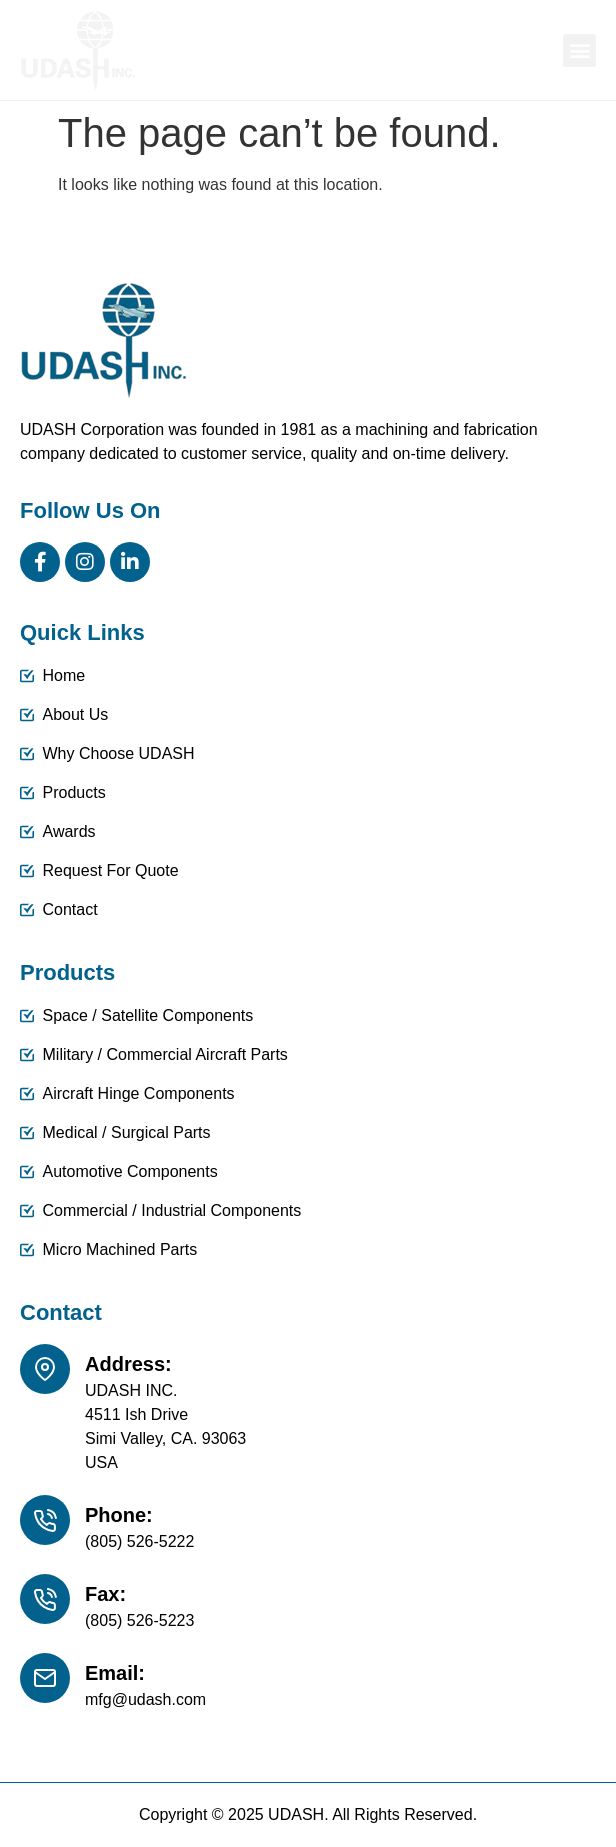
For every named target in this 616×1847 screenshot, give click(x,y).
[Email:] (45, 1678)
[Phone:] (45, 1520)
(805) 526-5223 (139, 1620)
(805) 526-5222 (139, 1541)
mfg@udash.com (145, 1699)
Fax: (105, 1594)
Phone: (119, 1515)
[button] (579, 50)
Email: (115, 1673)
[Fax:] (45, 1599)
